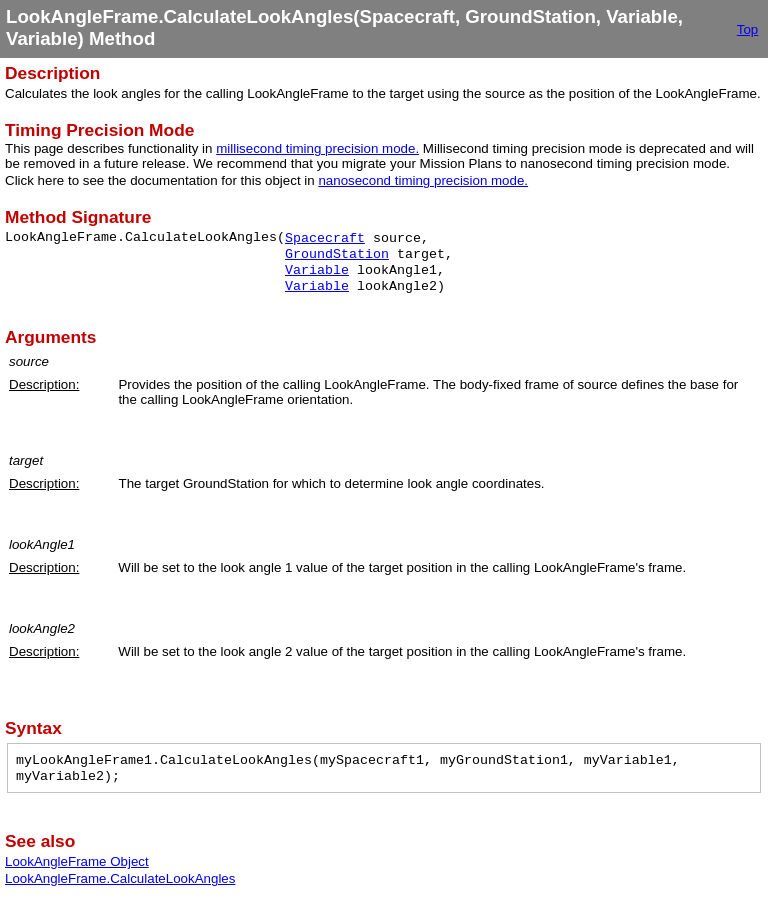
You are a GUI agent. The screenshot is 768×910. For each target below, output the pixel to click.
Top (748, 29)
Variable (317, 270)
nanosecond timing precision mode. (423, 180)
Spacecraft (325, 238)
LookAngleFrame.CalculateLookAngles (120, 878)
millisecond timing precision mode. (317, 148)
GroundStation (337, 254)
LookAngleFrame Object (77, 861)
